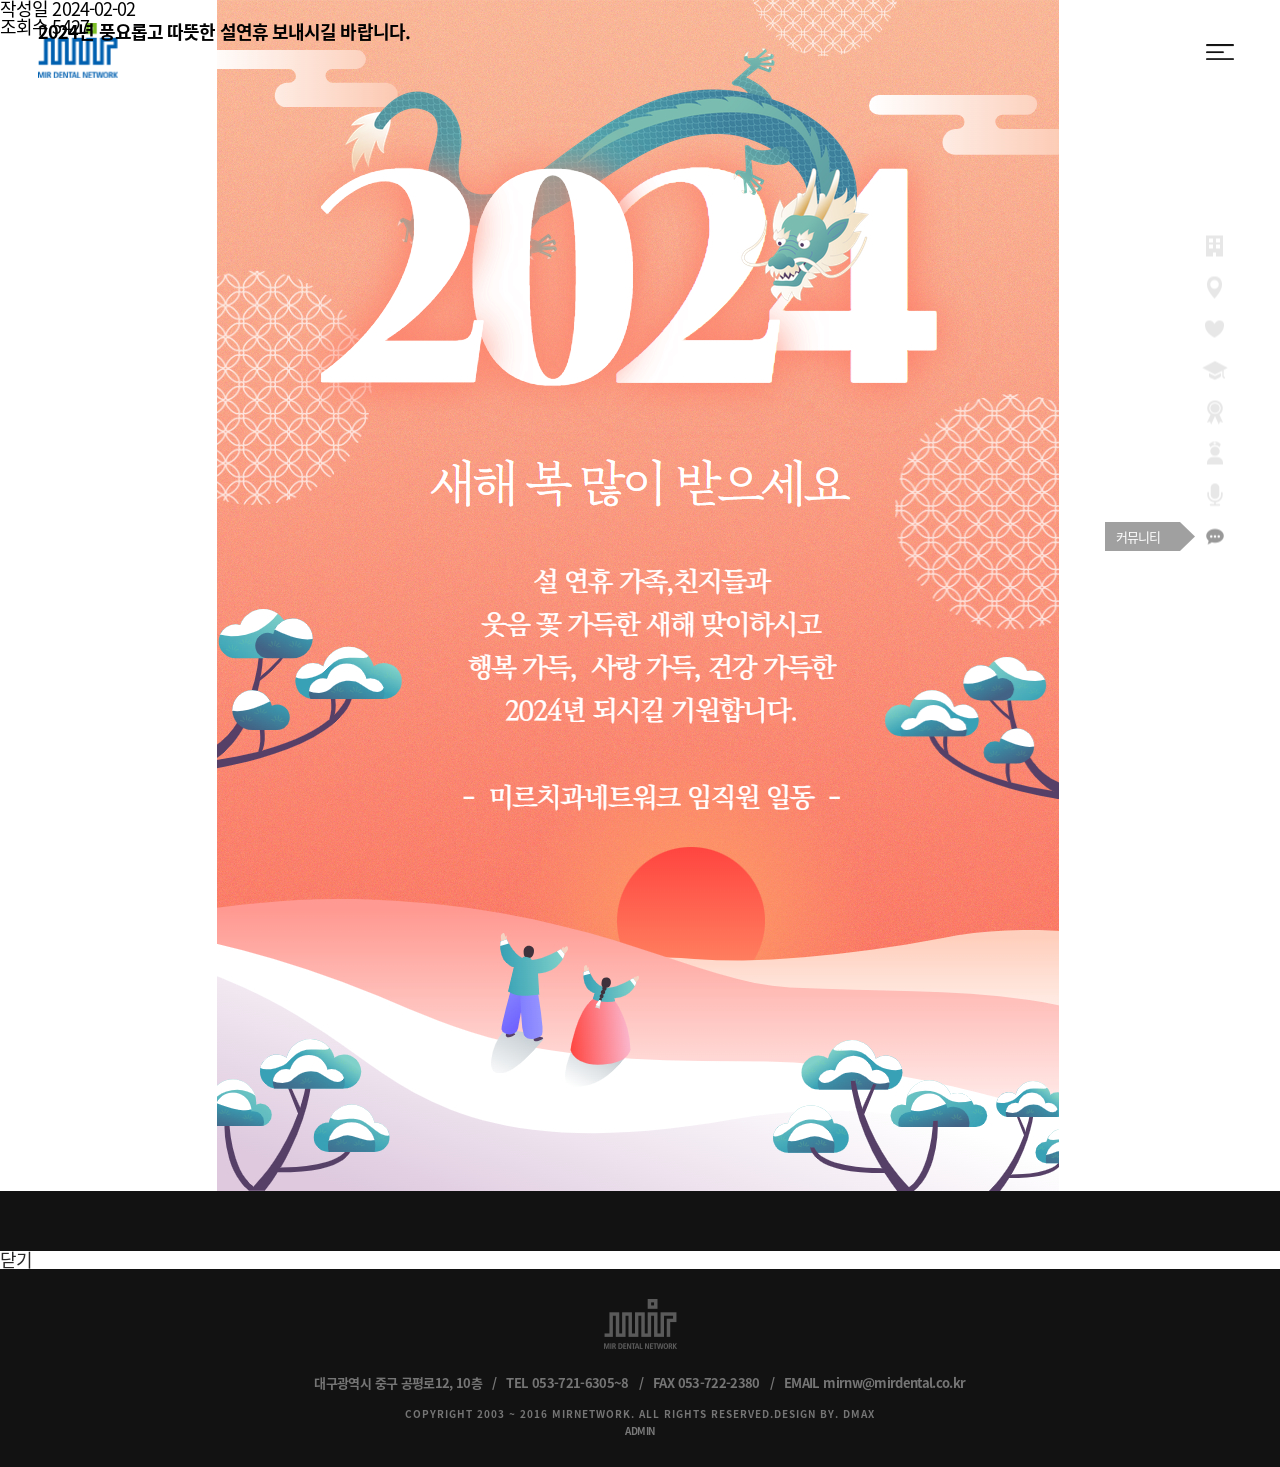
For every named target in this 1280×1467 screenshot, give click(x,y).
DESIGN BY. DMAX (824, 1413)
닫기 (16, 1259)
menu (1220, 52)
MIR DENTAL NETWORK (78, 50)
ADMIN (640, 1430)
